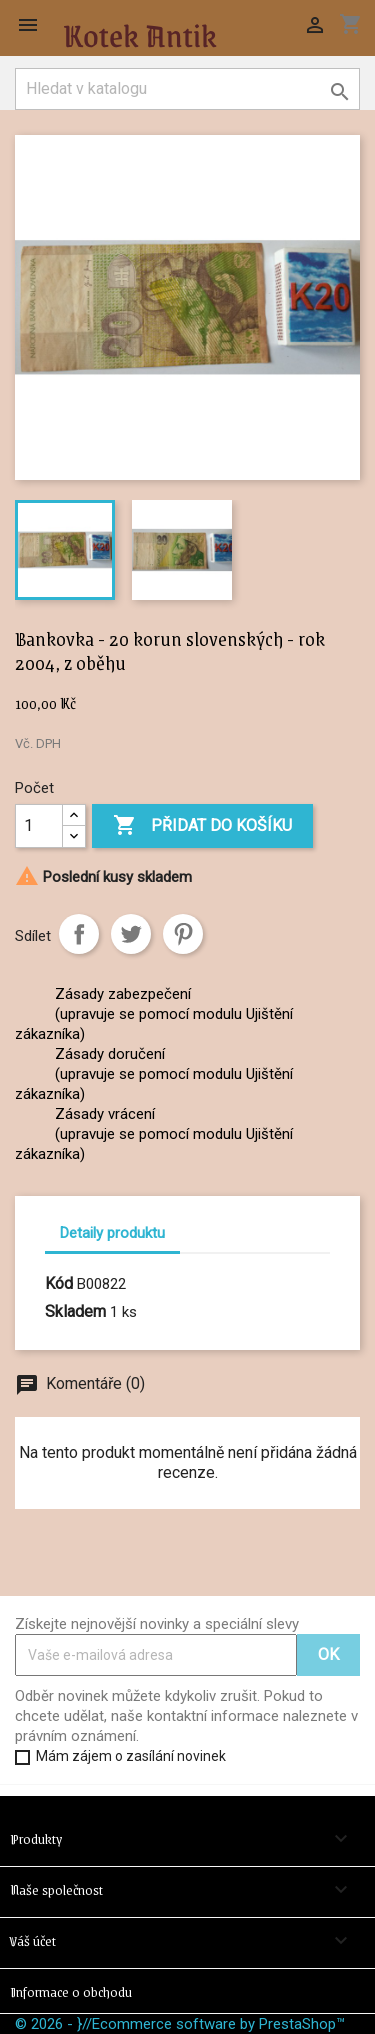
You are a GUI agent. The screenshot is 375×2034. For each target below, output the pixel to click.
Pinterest (183, 934)
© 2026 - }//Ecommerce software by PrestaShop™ (180, 2024)
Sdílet (79, 934)
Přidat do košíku (202, 826)
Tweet (131, 934)
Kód (59, 1283)
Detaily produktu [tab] (112, 1233)
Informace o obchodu (71, 1991)
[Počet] (39, 826)
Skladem (75, 1311)
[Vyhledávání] (187, 89)
